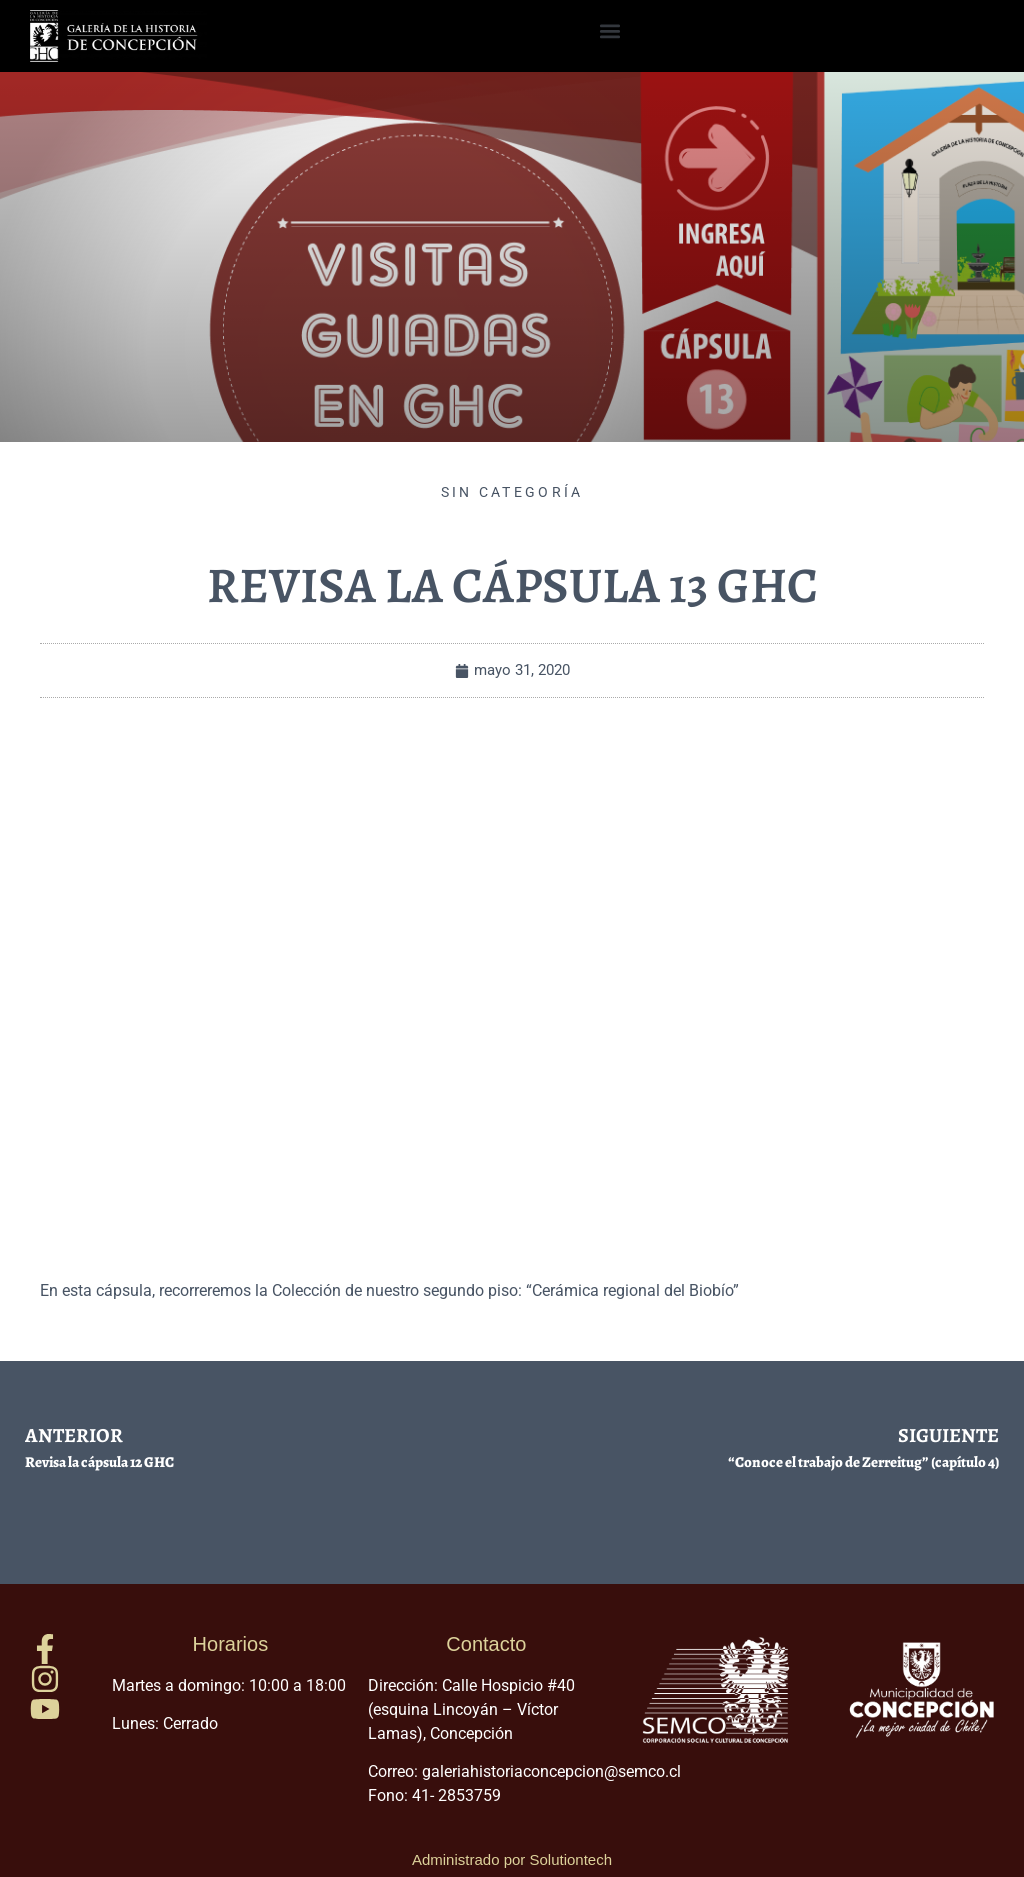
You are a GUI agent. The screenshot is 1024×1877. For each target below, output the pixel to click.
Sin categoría (512, 492)
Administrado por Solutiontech (512, 1859)
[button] (610, 31)
